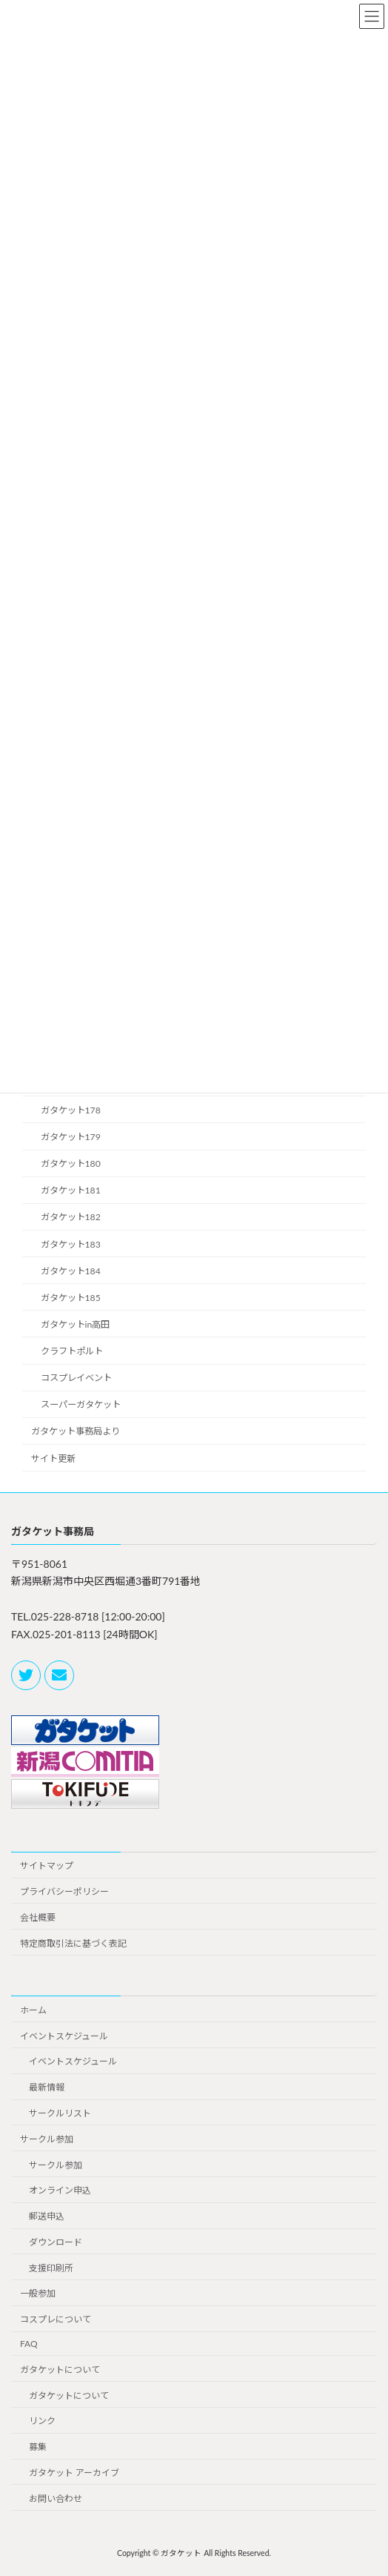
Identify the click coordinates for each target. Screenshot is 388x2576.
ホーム (33, 2009)
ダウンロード (55, 2242)
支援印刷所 (51, 2267)
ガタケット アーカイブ (74, 2472)
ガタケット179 (71, 1136)
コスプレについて (55, 2319)
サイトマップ (46, 1865)
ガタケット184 (71, 1270)
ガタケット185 (71, 1296)
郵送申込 (46, 2216)
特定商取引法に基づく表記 (73, 1942)
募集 (38, 2446)
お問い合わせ (55, 2497)
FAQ (29, 2343)
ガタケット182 (71, 1216)
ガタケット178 (71, 1109)
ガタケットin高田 (75, 1323)
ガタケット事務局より (75, 1431)
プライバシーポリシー (64, 1891)
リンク (42, 2420)
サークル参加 (46, 2138)
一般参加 (38, 2293)
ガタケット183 (71, 1243)
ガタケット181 (71, 1190)
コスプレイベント (76, 1377)
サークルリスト (60, 2113)
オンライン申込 (60, 2190)
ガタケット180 (71, 1163)
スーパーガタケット (81, 1404)
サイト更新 (53, 1457)
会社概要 (38, 1916)
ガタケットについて (60, 2368)
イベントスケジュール (64, 2035)
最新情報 (46, 2087)
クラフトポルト (72, 1351)
